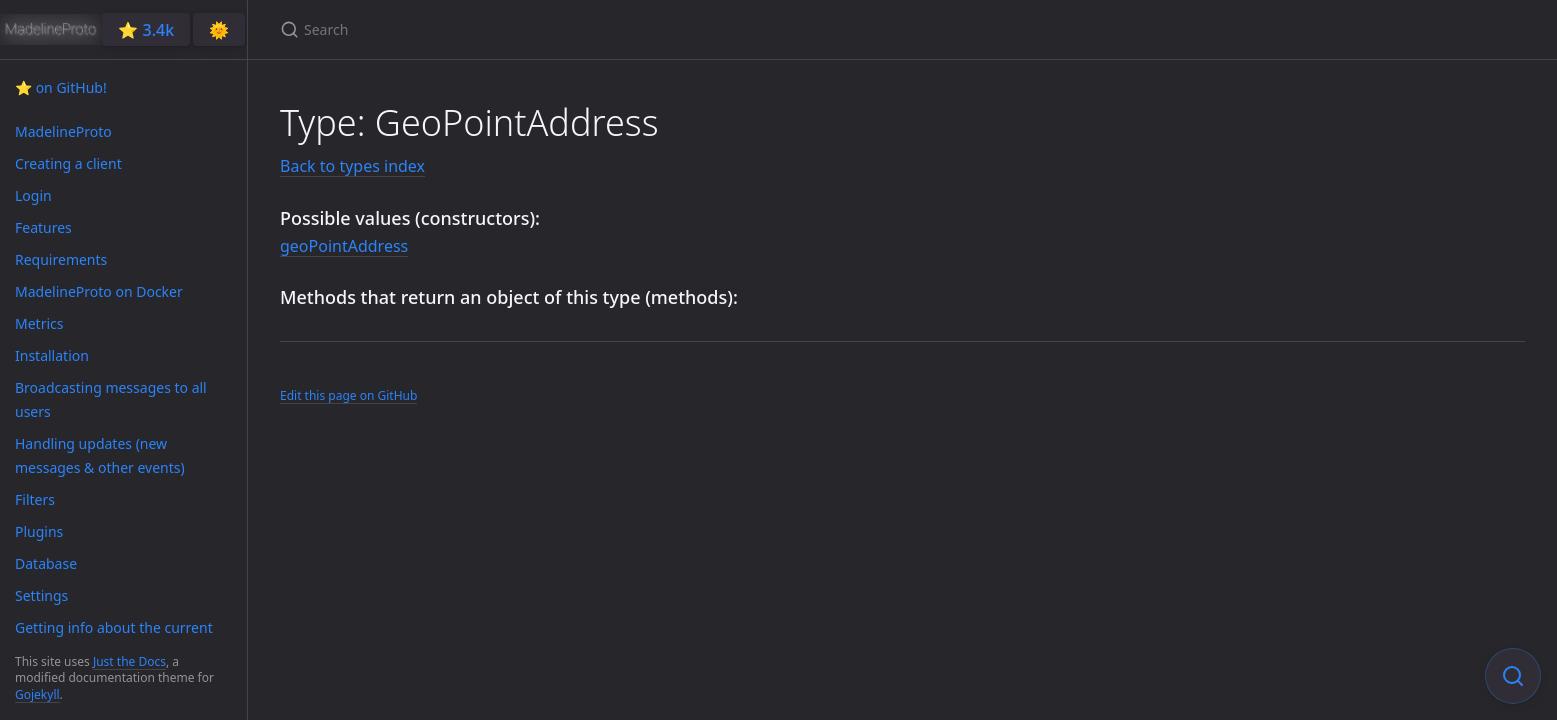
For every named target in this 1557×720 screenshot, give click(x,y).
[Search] (516, 29)
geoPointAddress (344, 246)
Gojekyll (37, 694)
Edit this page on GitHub (348, 395)
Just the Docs (129, 661)
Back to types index (352, 166)
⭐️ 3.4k (146, 30)
